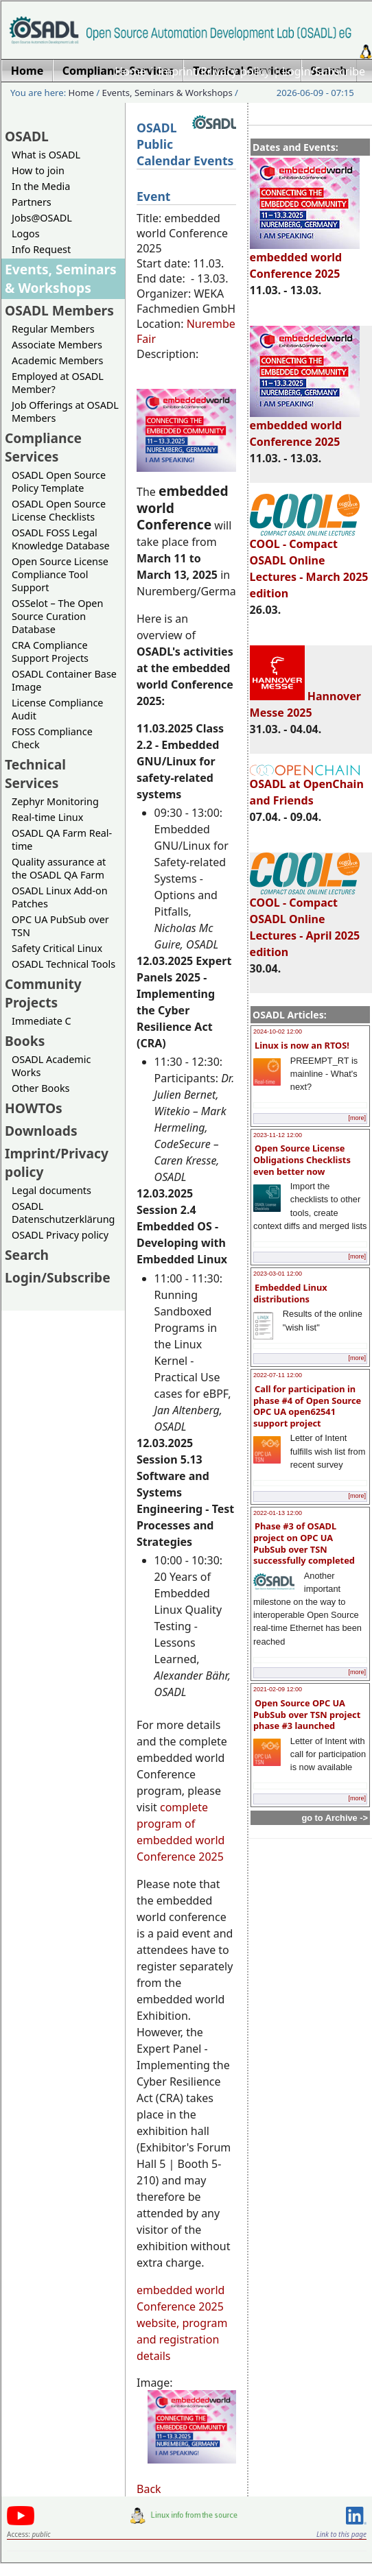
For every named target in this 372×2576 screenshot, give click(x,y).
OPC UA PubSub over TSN (60, 926)
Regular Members (53, 328)
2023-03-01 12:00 (277, 1273)
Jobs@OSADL (42, 217)
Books (25, 1040)
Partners (31, 201)
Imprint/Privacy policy (214, 71)
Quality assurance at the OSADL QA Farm (59, 868)
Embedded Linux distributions (290, 1293)
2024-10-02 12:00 (277, 1031)
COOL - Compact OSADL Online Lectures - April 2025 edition (305, 921)
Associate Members (57, 344)
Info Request (41, 249)
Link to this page (341, 2534)
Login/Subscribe (323, 71)
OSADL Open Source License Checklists (59, 510)
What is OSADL (46, 154)
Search (27, 1254)
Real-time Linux (47, 817)
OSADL (27, 136)
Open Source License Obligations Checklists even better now (302, 1159)
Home (130, 71)
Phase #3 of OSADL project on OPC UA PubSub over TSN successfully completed (304, 1543)
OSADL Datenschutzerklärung (63, 1213)
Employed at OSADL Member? (58, 383)
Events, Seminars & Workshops (167, 92)
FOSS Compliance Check (52, 738)
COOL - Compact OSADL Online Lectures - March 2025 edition (309, 562)
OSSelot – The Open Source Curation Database (57, 616)
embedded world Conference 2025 (305, 259)
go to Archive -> (334, 1818)
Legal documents (51, 1190)
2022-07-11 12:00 (277, 1375)
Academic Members (57, 360)
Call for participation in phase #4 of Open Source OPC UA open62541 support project (307, 1406)
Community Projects (43, 993)
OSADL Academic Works (51, 1066)
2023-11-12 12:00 (277, 1135)
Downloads (41, 1130)
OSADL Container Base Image (64, 680)
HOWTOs (33, 1108)
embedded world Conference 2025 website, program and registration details (182, 2322)
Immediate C (41, 1020)
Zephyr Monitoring (55, 801)
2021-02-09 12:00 (277, 1689)
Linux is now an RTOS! (302, 1045)
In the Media (41, 186)
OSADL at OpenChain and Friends (307, 786)
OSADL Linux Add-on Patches (60, 897)
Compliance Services (43, 447)
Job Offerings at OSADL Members (65, 411)
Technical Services (35, 773)
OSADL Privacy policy (60, 1234)
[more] (357, 1117)
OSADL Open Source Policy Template (59, 481)
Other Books (40, 1088)
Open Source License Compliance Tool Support (60, 574)
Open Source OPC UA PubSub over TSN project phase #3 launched (306, 1714)
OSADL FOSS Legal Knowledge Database (61, 539)
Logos (26, 233)
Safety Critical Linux (57, 948)
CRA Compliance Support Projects (50, 652)
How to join (38, 170)
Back (149, 2488)
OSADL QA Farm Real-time (62, 839)
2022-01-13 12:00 (277, 1513)
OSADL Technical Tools (63, 963)
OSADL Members (59, 310)
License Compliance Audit (57, 709)
